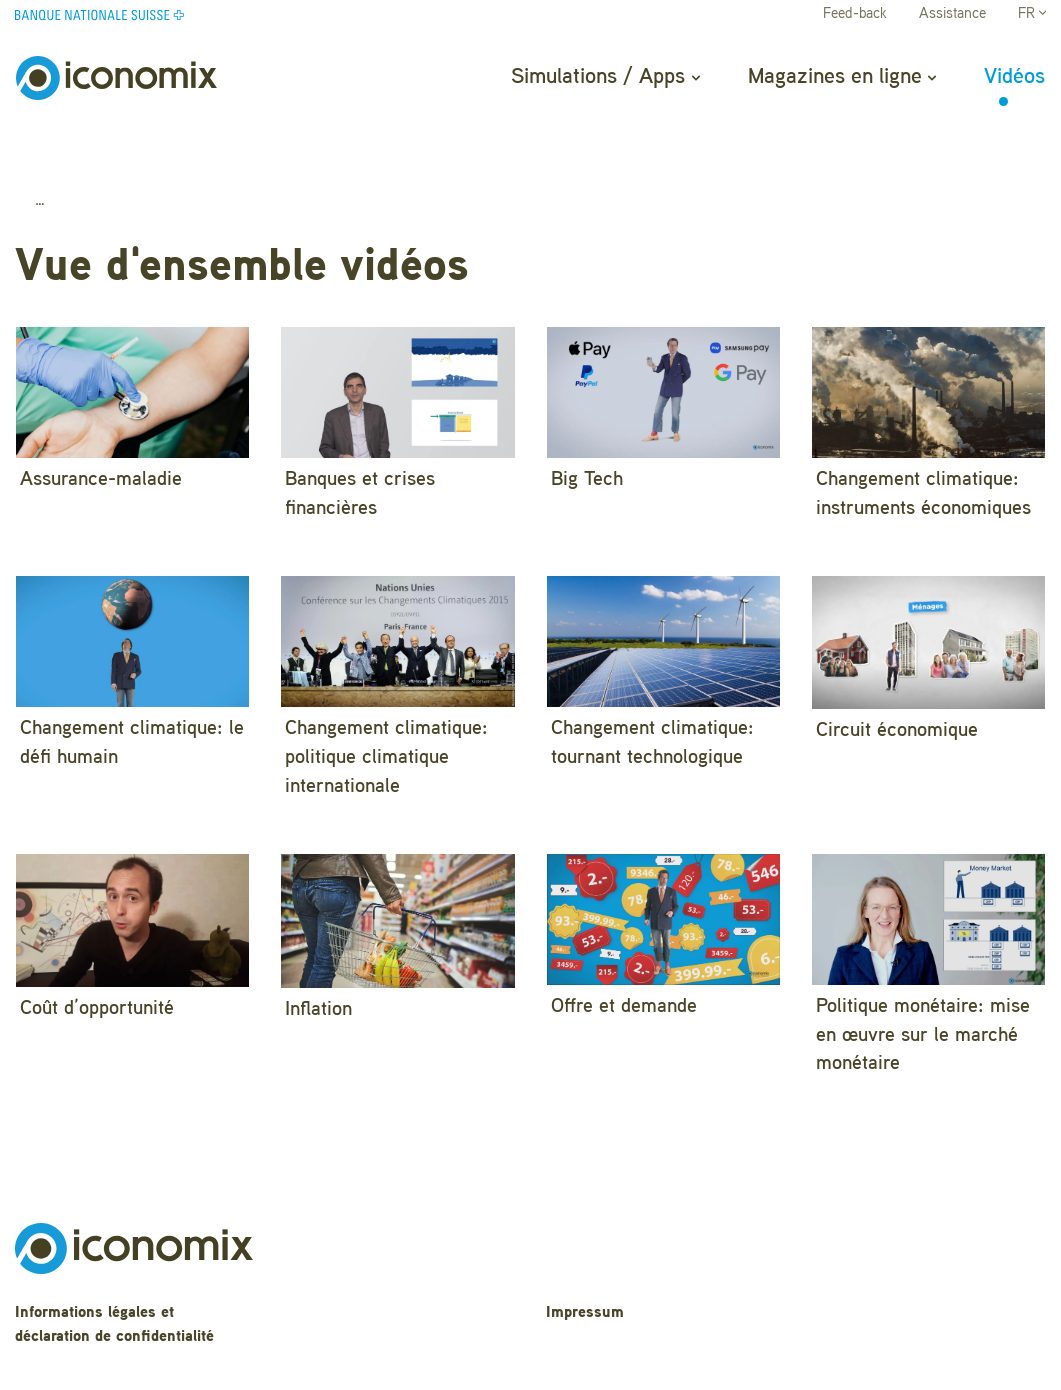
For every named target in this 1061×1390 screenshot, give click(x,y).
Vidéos (1014, 77)
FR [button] (1032, 14)
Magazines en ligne (842, 77)
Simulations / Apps (605, 77)
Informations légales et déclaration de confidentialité (114, 1277)
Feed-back (855, 14)
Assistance (952, 14)
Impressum (585, 1266)
